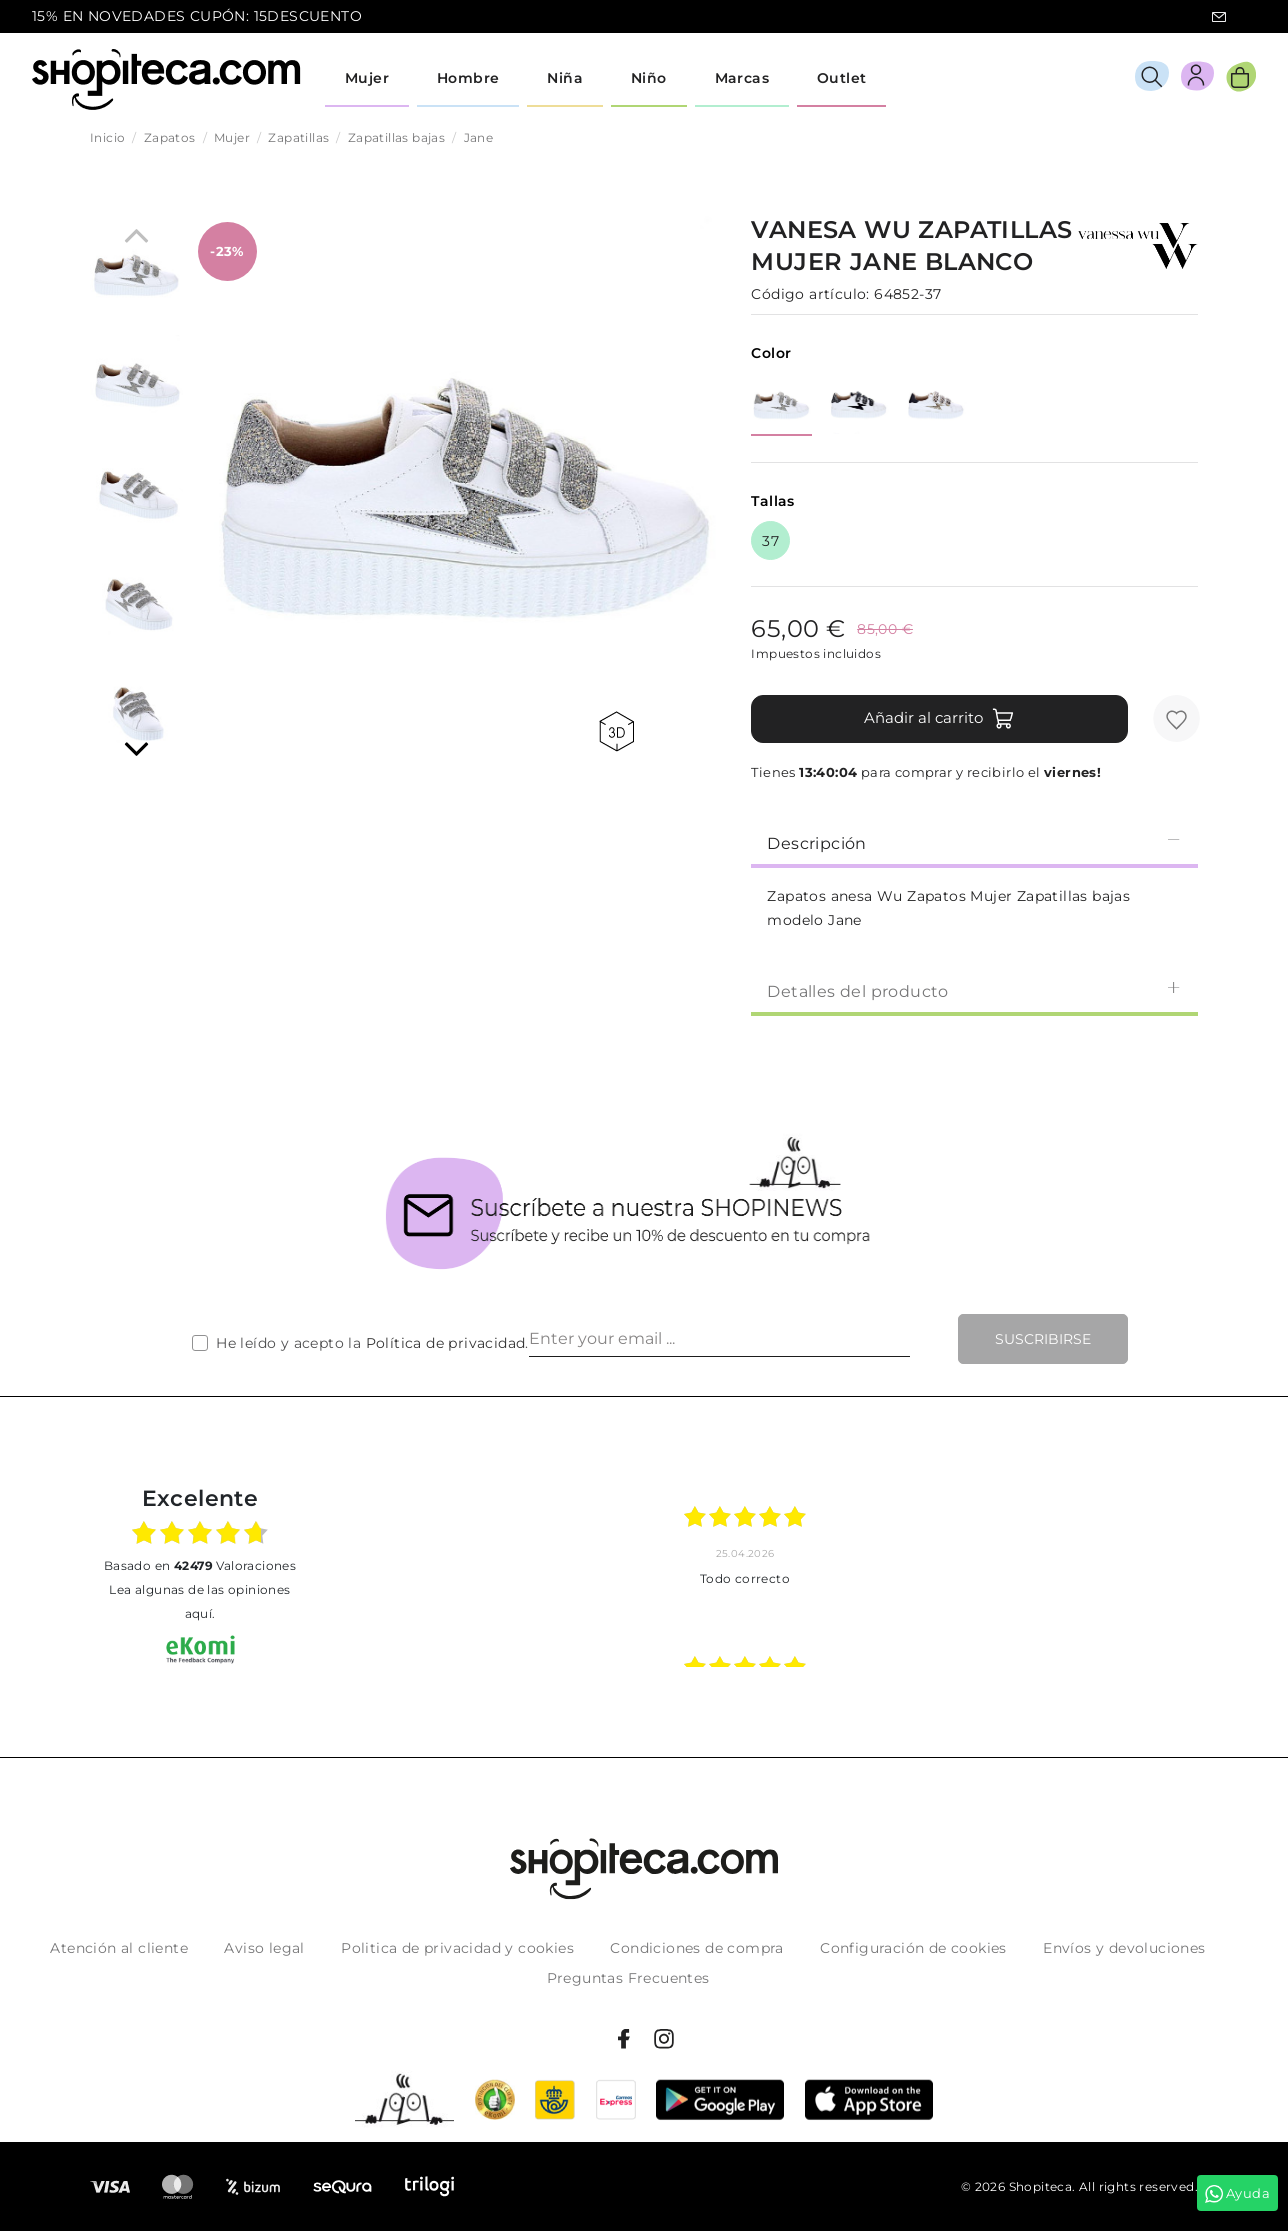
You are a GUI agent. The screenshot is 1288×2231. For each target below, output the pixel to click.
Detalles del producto (974, 990)
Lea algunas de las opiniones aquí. (199, 1601)
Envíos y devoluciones (1124, 1948)
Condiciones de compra (696, 1948)
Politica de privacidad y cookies (457, 1948)
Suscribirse (1043, 1339)
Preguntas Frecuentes (628, 1978)
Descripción (974, 842)
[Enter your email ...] (719, 1339)
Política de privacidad (446, 1343)
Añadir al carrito (939, 719)
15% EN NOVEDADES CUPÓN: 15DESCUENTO (197, 16)
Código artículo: (810, 294)
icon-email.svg (1219, 17)
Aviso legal (264, 1948)
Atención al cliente (119, 1948)
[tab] (974, 842)
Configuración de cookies (913, 1948)
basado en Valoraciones (200, 1565)
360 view (616, 731)
